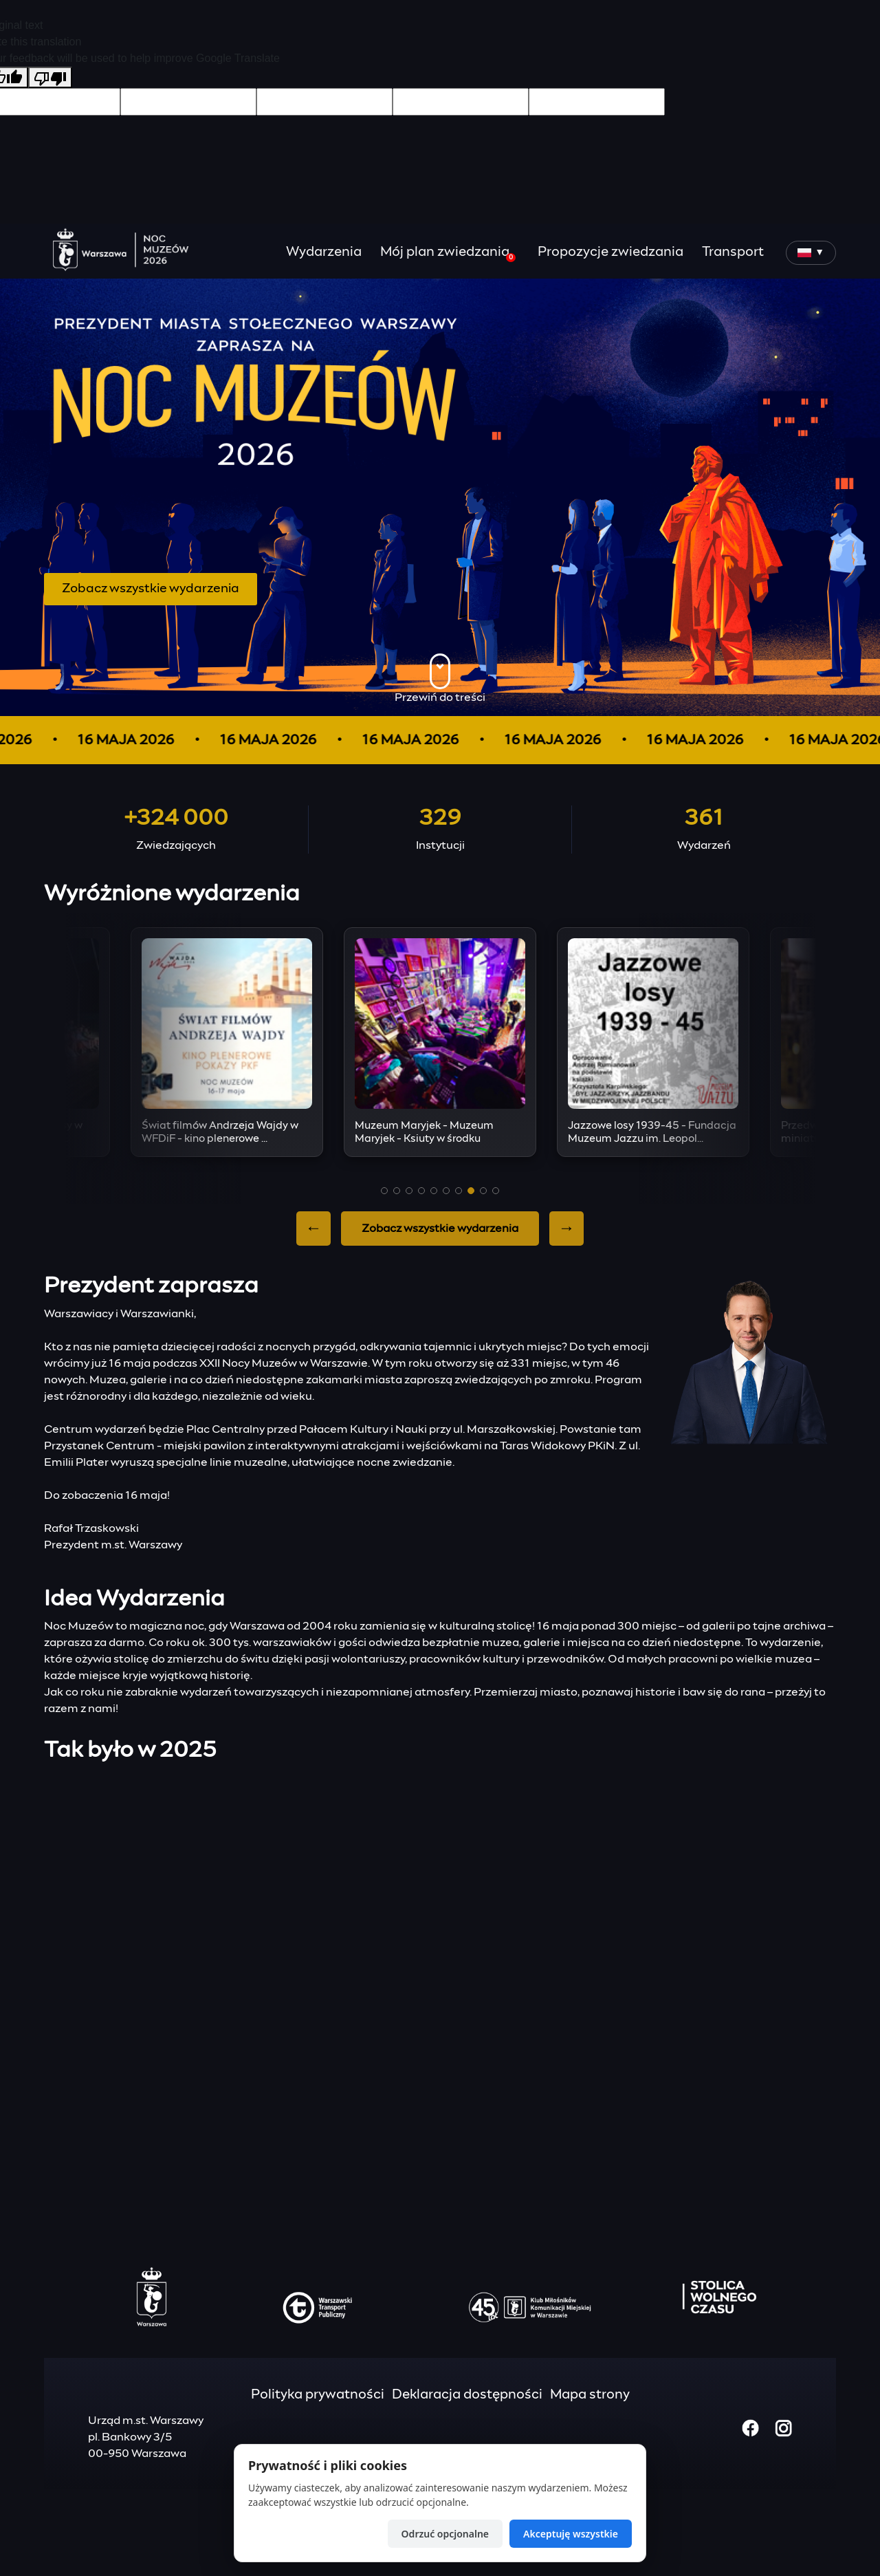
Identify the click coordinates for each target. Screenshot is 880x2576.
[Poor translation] (50, 77)
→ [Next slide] (566, 1228)
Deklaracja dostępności (467, 2394)
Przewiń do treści (440, 678)
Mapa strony (590, 2394)
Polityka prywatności (317, 2394)
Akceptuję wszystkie (570, 2533)
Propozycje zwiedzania (610, 252)
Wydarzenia (324, 252)
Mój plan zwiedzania (448, 254)
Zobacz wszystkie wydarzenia (150, 589)
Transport (733, 252)
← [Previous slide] (313, 1228)
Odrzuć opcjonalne (445, 2533)
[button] (384, 1190)
